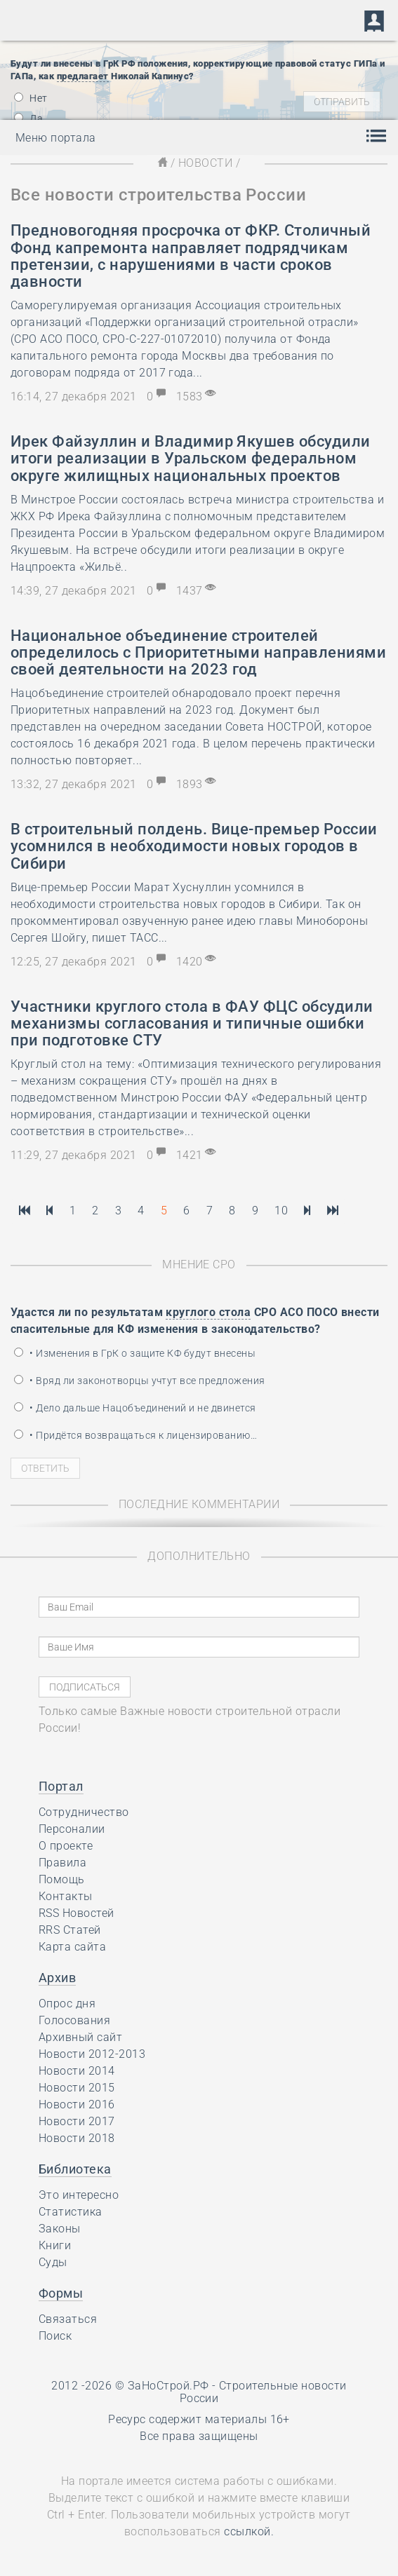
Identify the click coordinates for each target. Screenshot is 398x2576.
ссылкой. (249, 2531)
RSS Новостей (76, 1913)
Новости (205, 163)
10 (281, 1210)
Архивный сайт (80, 2037)
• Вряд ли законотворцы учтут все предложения (139, 1380)
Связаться (68, 2319)
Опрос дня (67, 2003)
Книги (55, 2245)
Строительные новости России (263, 2392)
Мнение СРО (199, 1264)
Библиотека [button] (75, 2169)
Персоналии (72, 1829)
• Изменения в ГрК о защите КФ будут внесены (135, 1353)
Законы (60, 2228)
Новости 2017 (77, 2121)
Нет (31, 98)
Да (28, 118)
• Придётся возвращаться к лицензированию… (135, 1435)
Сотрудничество (84, 1812)
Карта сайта (72, 1946)
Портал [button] (61, 1786)
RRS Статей (70, 1930)
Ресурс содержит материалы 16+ (199, 2419)
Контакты (66, 1896)
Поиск (55, 2336)
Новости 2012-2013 (92, 2054)
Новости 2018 (77, 2138)
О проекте (66, 1845)
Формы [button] (61, 2293)
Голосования (74, 2020)
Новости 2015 (77, 2087)
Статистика (70, 2211)
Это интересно (79, 2195)
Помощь (62, 1879)
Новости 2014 (77, 2070)
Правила (62, 1862)
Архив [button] (57, 1977)
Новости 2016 (77, 2104)
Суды (53, 2262)
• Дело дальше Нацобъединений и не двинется (135, 1408)
